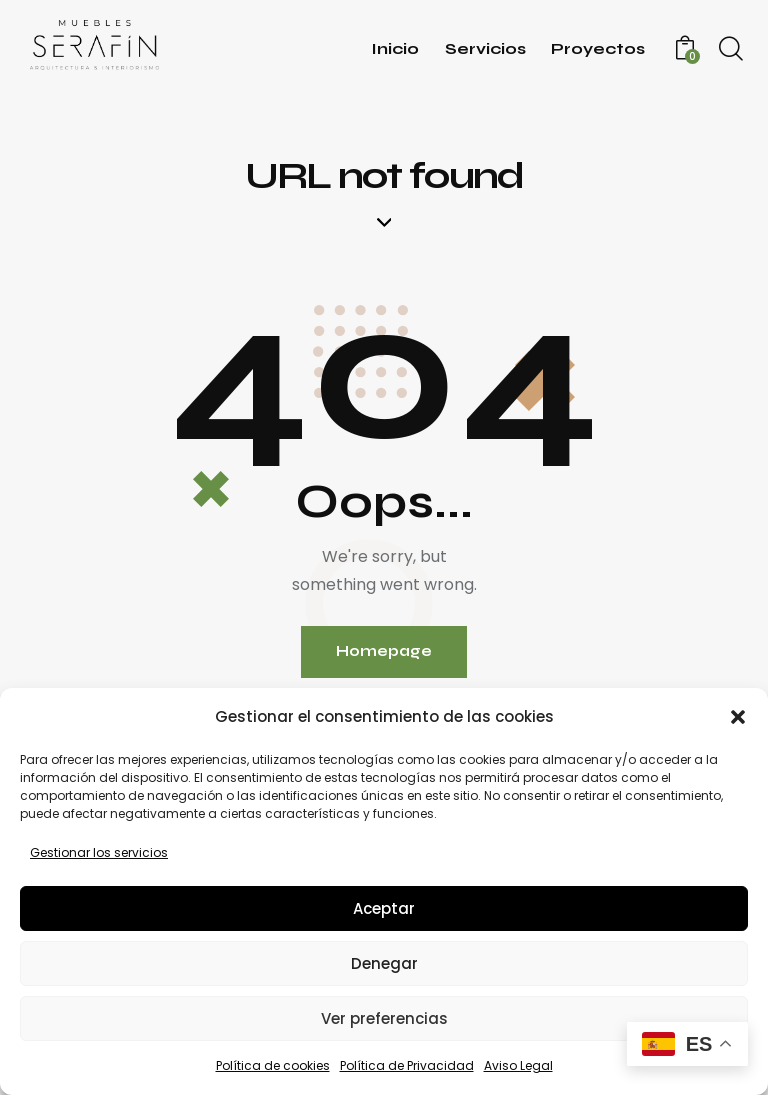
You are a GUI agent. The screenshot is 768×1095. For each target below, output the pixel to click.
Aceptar (384, 908)
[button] (738, 717)
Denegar (384, 963)
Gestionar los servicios (99, 852)
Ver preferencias (384, 1018)
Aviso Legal (518, 1065)
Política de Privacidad (407, 1065)
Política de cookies (273, 1065)
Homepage (384, 652)
